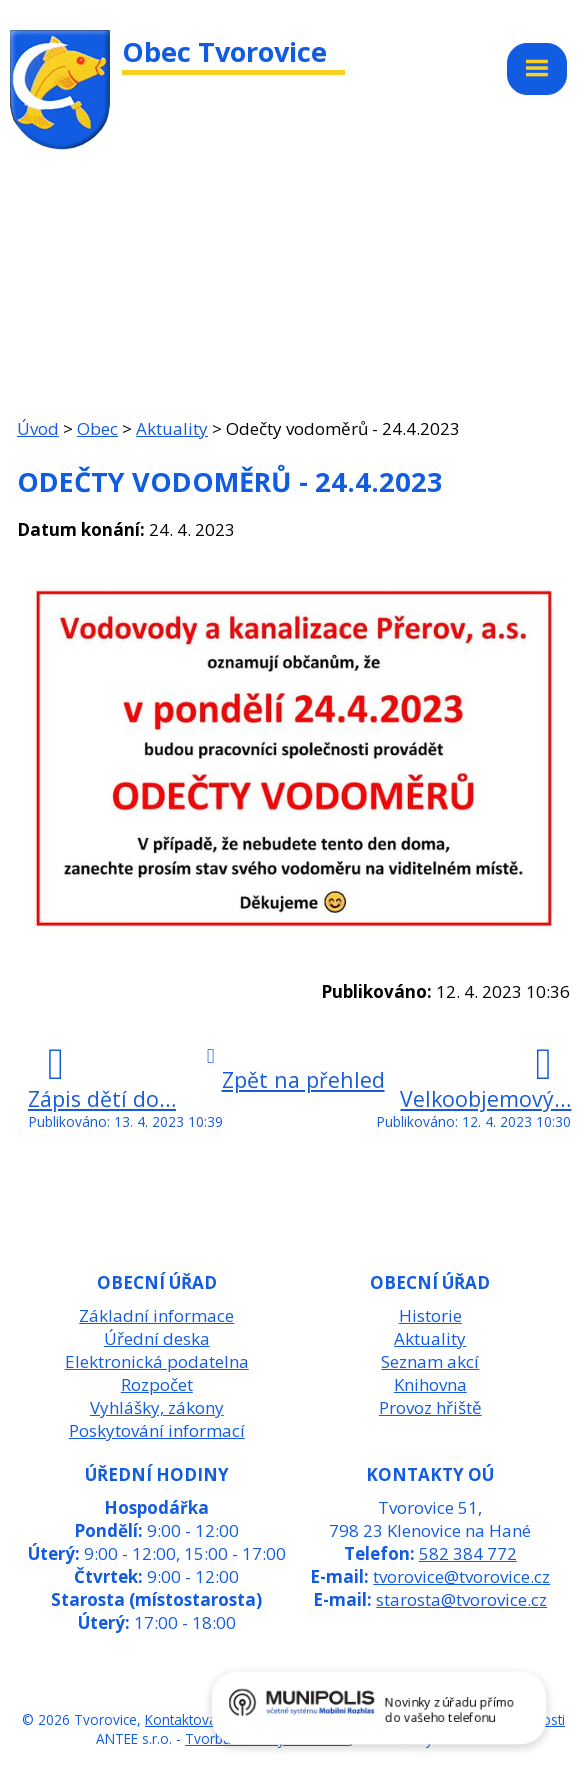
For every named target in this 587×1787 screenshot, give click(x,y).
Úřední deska (157, 1338)
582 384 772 (468, 1553)
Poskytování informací (157, 1430)
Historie (430, 1315)
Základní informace (156, 1315)
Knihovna (430, 1384)
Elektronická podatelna (157, 1361)
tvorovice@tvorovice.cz (461, 1576)
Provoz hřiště (430, 1407)
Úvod (38, 428)
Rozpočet (157, 1384)
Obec (97, 428)
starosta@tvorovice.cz (461, 1599)
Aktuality (172, 428)
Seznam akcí (430, 1361)
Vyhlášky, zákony (157, 1407)
